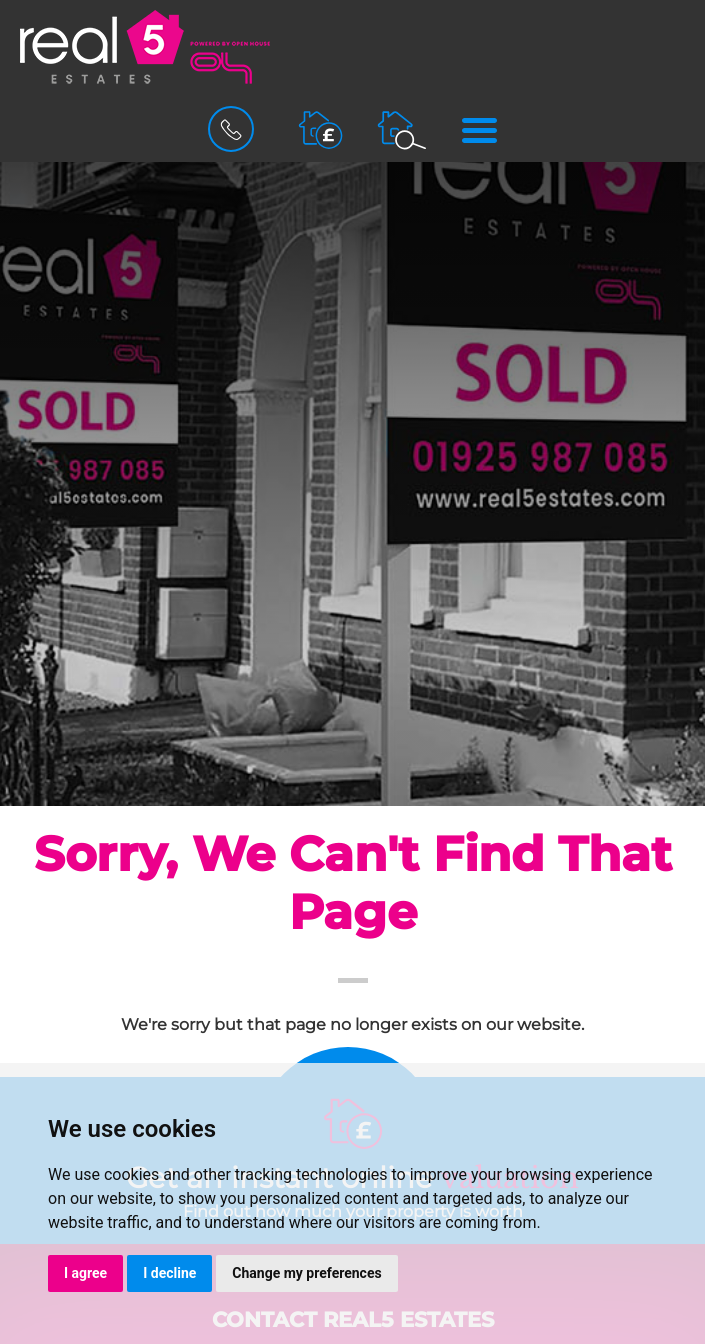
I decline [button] (169, 1273)
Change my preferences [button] (306, 1273)
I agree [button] (85, 1273)
